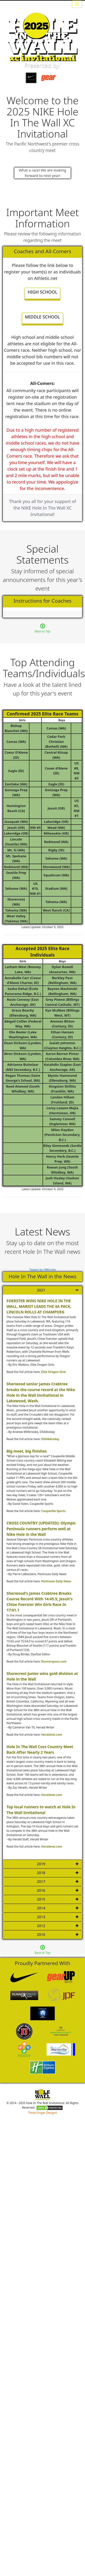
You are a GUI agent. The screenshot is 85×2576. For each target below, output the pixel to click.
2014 (41, 1897)
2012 (41, 1914)
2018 (41, 1861)
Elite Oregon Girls (53, 1361)
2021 (41, 1279)
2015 (41, 1888)
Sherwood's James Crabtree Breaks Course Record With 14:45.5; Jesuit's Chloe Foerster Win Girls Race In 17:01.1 (40, 1591)
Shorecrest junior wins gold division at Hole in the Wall (42, 1665)
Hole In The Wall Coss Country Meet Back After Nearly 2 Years (40, 1738)
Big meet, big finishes (27, 1440)
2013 (41, 1906)
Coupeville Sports (53, 1500)
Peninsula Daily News (56, 1570)
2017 (41, 1870)
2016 (41, 1879)
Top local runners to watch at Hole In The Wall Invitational (41, 1799)
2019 (41, 1853)
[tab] (42, 1279)
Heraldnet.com (51, 1724)
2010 (41, 1923)
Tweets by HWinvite (42, 1259)
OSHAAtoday (50, 1428)
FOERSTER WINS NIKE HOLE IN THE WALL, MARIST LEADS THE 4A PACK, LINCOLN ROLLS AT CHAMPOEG (39, 1295)
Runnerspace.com (54, 1651)
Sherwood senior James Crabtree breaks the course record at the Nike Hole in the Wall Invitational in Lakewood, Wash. (41, 1382)
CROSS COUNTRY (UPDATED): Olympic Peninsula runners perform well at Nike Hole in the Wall (41, 1518)
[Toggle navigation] (77, 4)
